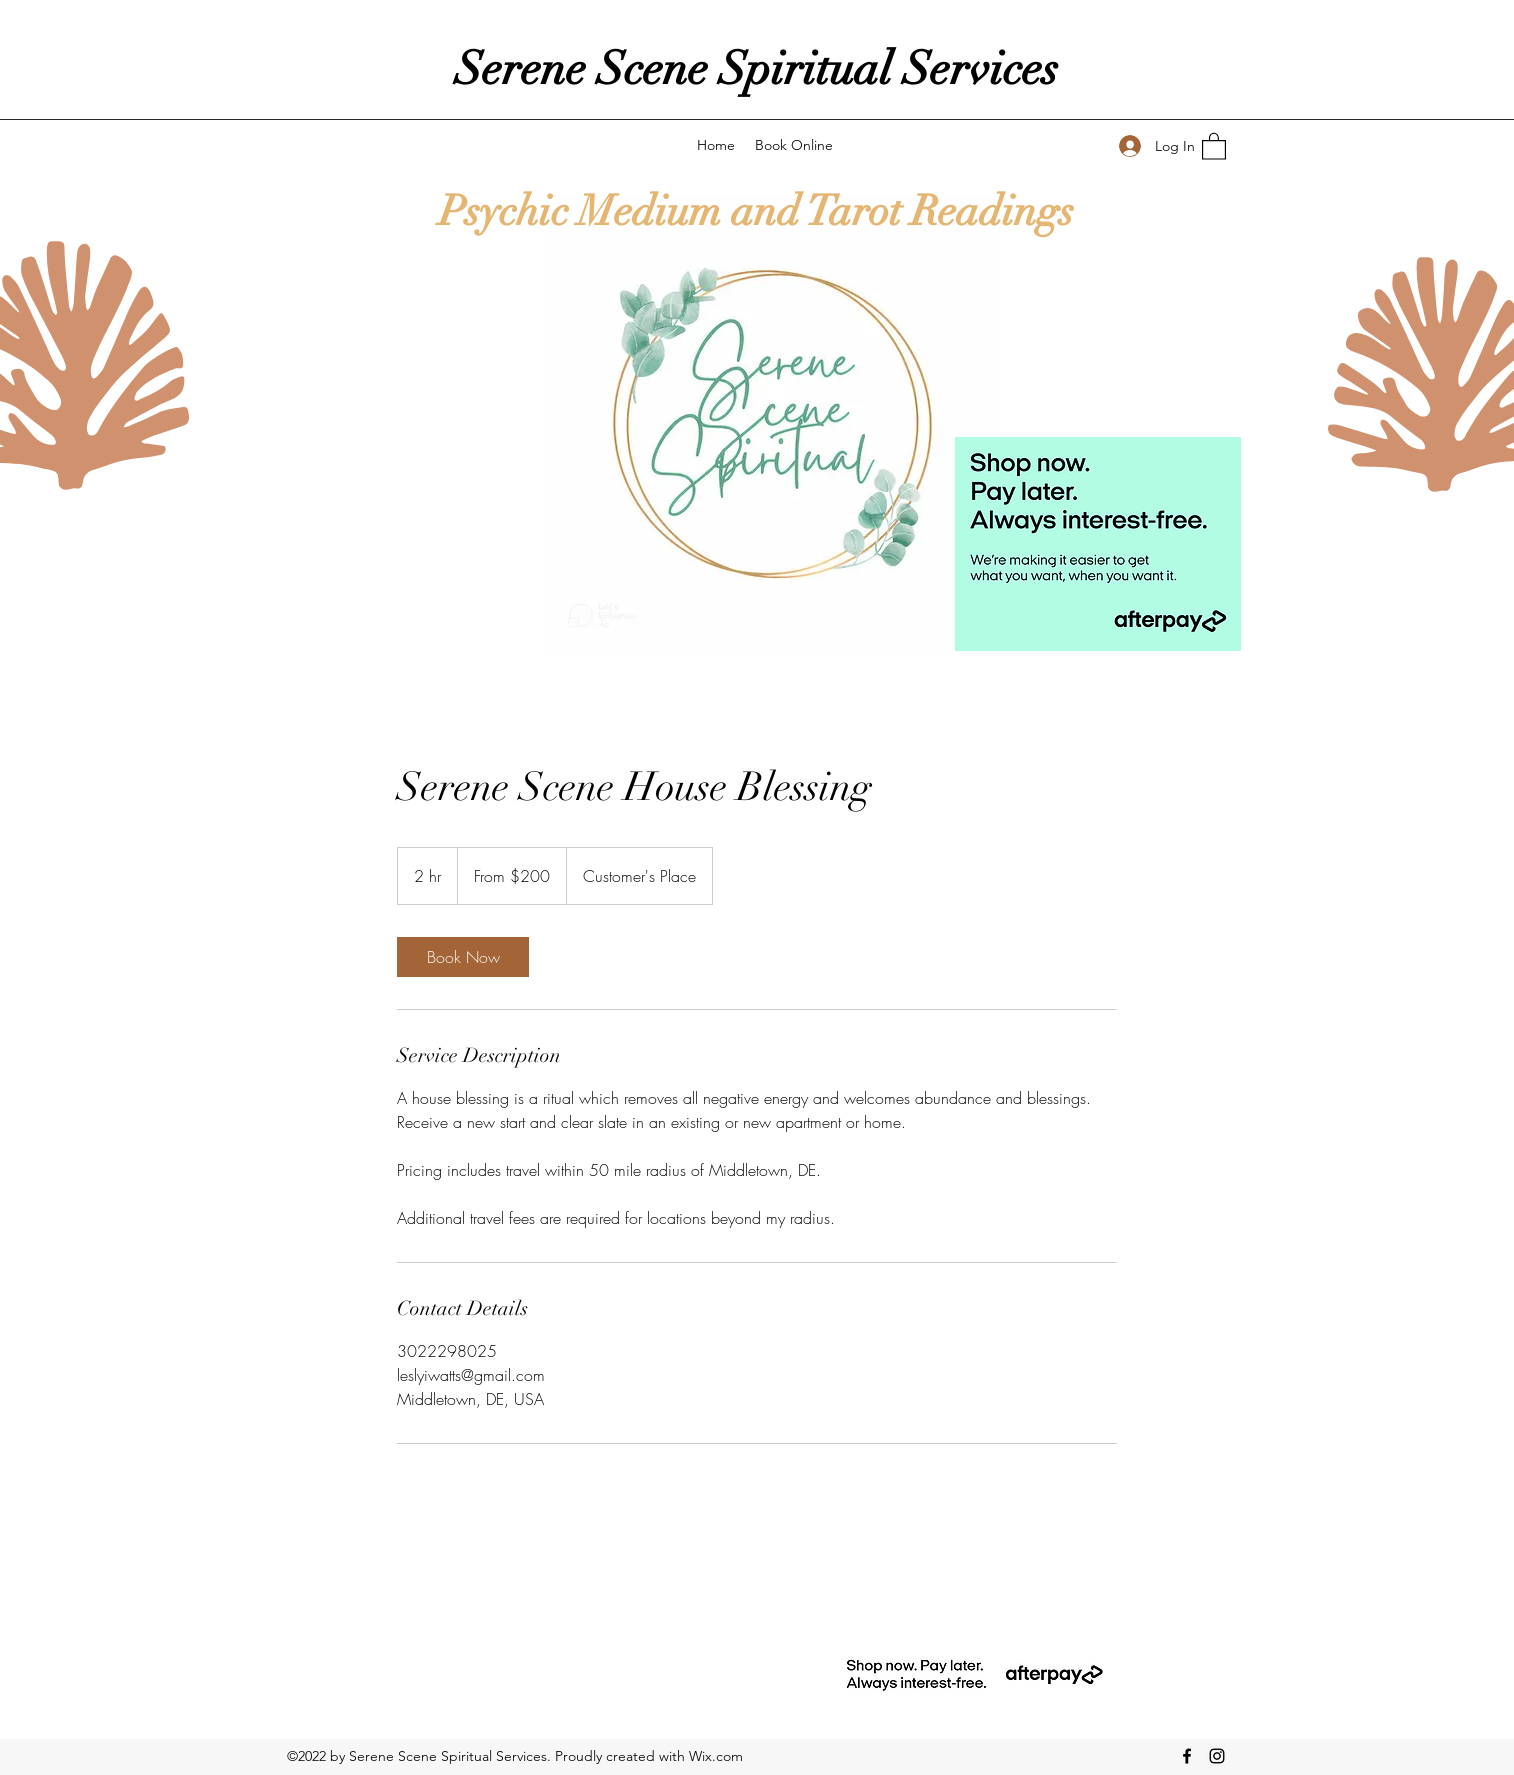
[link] (463, 957)
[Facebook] (1187, 1756)
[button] (1214, 145)
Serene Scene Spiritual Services (756, 69)
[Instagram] (1217, 1756)
